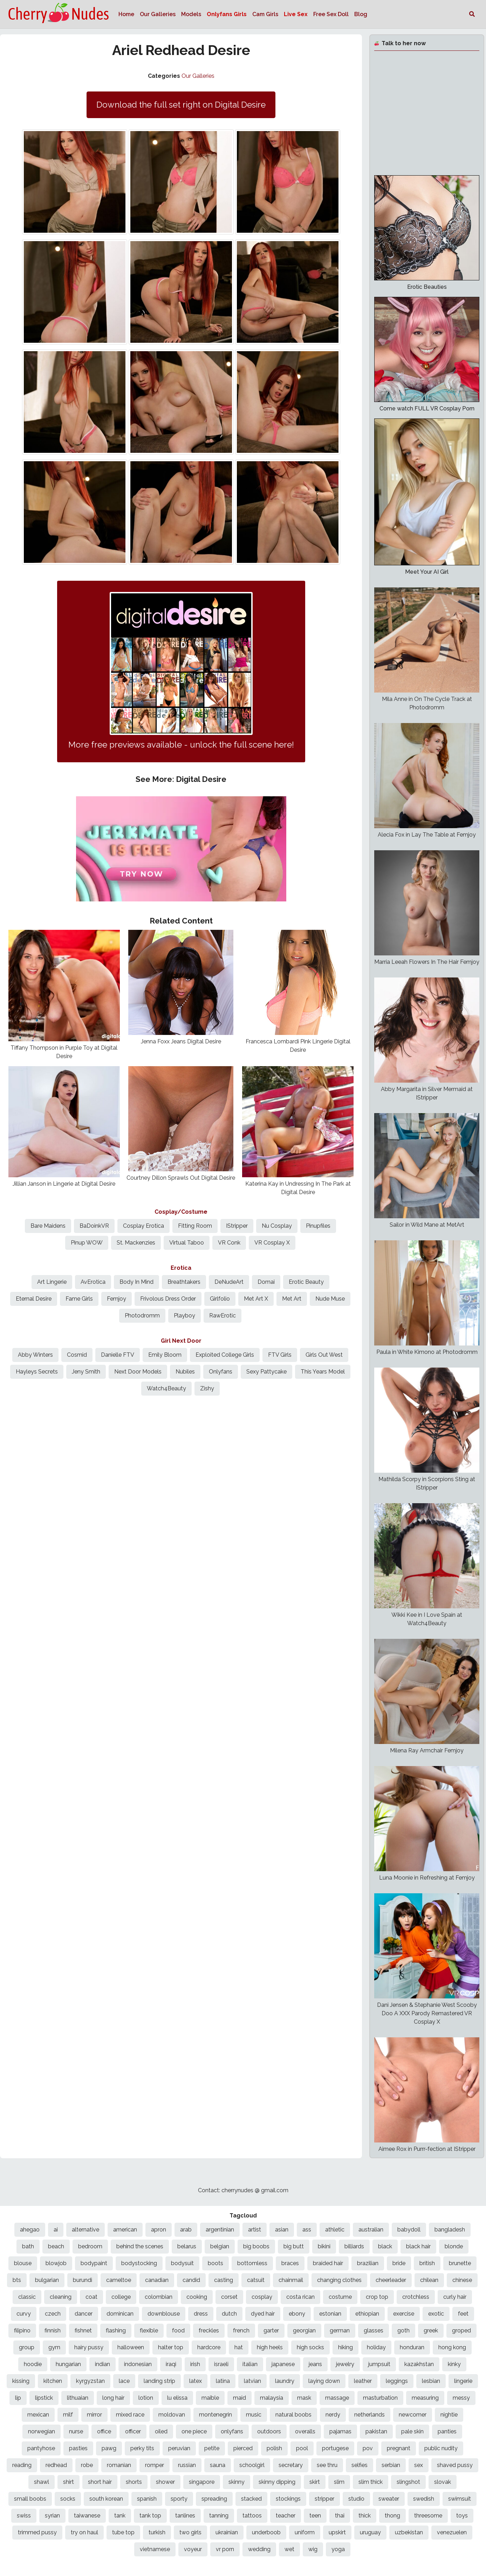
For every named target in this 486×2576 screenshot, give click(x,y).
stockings (288, 2498)
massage (337, 2397)
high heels (270, 2347)
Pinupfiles (318, 1225)
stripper (324, 2498)
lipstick (44, 2397)
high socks (310, 2347)
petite (211, 2448)
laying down (324, 2381)
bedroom (90, 2246)
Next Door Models (138, 1371)
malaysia (271, 2397)
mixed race (130, 2414)
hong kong (452, 2347)
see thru (327, 2465)
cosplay (262, 2297)
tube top (123, 2532)
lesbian (431, 2381)
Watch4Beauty (166, 1388)
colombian (158, 2297)
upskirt (337, 2532)
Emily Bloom (165, 1354)
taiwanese (87, 2515)
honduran (412, 2347)
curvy (23, 2313)
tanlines (185, 2515)
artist (254, 2229)
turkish (157, 2532)
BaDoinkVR (94, 1225)
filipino (22, 2330)
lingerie (463, 2381)
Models (191, 14)
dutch (229, 2313)
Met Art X (256, 1298)
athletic (334, 2229)
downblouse (164, 2313)
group (26, 2347)
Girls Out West (324, 1354)
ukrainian (226, 2532)
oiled (161, 2431)
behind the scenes (139, 2246)
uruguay (370, 2532)
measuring (425, 2397)
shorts (134, 2482)
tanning (218, 2515)
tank (119, 2515)
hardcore (208, 2347)
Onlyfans (220, 1371)
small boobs (30, 2498)
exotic (436, 2313)
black (385, 2246)
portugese (335, 2448)
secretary (291, 2465)
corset (229, 2297)
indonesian (138, 2364)
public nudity (441, 2448)
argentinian (220, 2229)
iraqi (171, 2364)
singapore (201, 2482)
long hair (113, 2397)
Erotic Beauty (306, 1282)
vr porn (225, 2549)
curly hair (454, 2297)
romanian (119, 2465)
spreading (214, 2498)
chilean (429, 2280)
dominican (120, 2313)
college (121, 2297)
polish (274, 2448)
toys (462, 2515)
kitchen (52, 2381)
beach (56, 2246)
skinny (236, 2482)
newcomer (412, 2414)
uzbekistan (409, 2532)
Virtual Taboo (186, 1242)
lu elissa (177, 2397)
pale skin (412, 2431)
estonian (330, 2313)
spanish (147, 2498)
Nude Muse (330, 1298)
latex (195, 2381)
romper (154, 2465)
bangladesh (449, 2229)
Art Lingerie (52, 1282)
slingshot (408, 2482)
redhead (56, 2465)
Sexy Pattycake (266, 1371)
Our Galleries (158, 14)
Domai (266, 1282)
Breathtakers (183, 1282)
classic (27, 2297)
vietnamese (155, 2549)
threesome (428, 2515)
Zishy (207, 1388)
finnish (53, 2330)
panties (447, 2431)
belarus (186, 2246)
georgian (304, 2330)
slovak (442, 2482)
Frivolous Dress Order (168, 1298)
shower (165, 2482)
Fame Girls (79, 1298)
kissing (20, 2381)
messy (461, 2397)
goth (403, 2330)
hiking (345, 2347)
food (178, 2330)
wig (312, 2549)
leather (363, 2381)
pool (302, 2448)
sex (418, 2465)
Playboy (184, 1315)
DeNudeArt (229, 1282)
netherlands (369, 2414)
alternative (85, 2229)
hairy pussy (88, 2347)
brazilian (367, 2263)
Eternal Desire (34, 1298)
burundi (82, 2280)
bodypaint (94, 2263)
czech (53, 2313)
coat (91, 2297)
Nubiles (185, 1371)
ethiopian (367, 2313)
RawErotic (222, 1315)
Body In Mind (136, 1282)
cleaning (60, 2297)
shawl (41, 2482)
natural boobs (293, 2414)
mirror (94, 2414)
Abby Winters (35, 1354)
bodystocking (139, 2263)
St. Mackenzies (136, 1242)
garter (271, 2330)
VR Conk (229, 1242)
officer (133, 2431)
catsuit (256, 2280)
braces (290, 2263)
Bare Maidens (48, 1225)
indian (102, 2364)
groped (461, 2330)
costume (340, 2297)
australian (370, 2229)
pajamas (340, 2431)
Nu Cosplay (277, 1225)
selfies (359, 2465)
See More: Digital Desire (181, 779)
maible (210, 2397)
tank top (150, 2515)
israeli (221, 2364)
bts (17, 2280)
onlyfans (232, 2431)
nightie (449, 2414)
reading (22, 2465)
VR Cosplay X (272, 1242)
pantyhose (41, 2448)
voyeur (193, 2549)
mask (304, 2397)
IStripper (237, 1225)
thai (339, 2515)
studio (356, 2498)
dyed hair (263, 2313)
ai (56, 2229)
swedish (423, 2498)
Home (126, 14)
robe (87, 2465)
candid (191, 2280)
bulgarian (47, 2280)
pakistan (376, 2431)
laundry (284, 2381)
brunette (460, 2263)
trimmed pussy (37, 2532)
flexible (149, 2330)
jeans (315, 2364)
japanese (283, 2364)
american (125, 2229)
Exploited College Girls (225, 1354)
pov (368, 2448)
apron (158, 2229)
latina (223, 2381)
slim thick (370, 2482)
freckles (209, 2330)
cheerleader (391, 2280)
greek (431, 2330)
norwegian (41, 2431)
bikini (324, 2246)
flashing (116, 2330)
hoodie (33, 2364)
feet (463, 2313)
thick (364, 2515)
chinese (462, 2280)
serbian (391, 2465)
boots (215, 2263)
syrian (52, 2515)
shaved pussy (455, 2465)
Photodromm (142, 1315)
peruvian (179, 2448)
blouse (23, 2263)
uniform (305, 2532)
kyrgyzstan (90, 2381)
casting (223, 2280)
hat (238, 2347)
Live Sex (296, 14)
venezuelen (452, 2532)
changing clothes (339, 2280)
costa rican (300, 2297)
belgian (219, 2246)
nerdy (333, 2414)
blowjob (56, 2263)
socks (67, 2498)
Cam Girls (265, 14)
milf (68, 2414)
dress (201, 2313)
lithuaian (77, 2397)
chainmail (291, 2280)
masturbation (380, 2397)
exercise (403, 2313)
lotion (145, 2397)
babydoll (408, 2229)
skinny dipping (277, 2482)
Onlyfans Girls (227, 14)
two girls (190, 2532)
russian (187, 2465)
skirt (314, 2482)
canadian (157, 2280)
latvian (252, 2381)
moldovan (171, 2414)
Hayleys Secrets (37, 1371)
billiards (354, 2246)
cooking (196, 2297)
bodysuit (182, 2263)
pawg (109, 2448)
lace (124, 2381)
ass (306, 2229)
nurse (76, 2431)
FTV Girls (280, 1354)
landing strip (159, 2381)
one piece (194, 2431)
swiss (24, 2515)
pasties (78, 2448)
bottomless (252, 2263)
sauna (217, 2465)
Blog (360, 14)
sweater (388, 2498)
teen (315, 2515)
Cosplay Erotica (143, 1225)
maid (239, 2397)
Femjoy (116, 1298)
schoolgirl (252, 2465)
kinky (454, 2364)
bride (398, 2263)
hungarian (68, 2364)
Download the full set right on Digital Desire (181, 105)
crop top (377, 2297)
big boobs (256, 2246)
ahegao (30, 2229)
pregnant (398, 2448)
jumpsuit (379, 2364)
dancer (84, 2313)
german (340, 2330)
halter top (170, 2347)
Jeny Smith (86, 1371)
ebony (297, 2313)
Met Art (291, 1298)
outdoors (269, 2431)
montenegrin (215, 2414)
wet (289, 2549)
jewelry (345, 2364)
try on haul (84, 2532)
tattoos (252, 2515)
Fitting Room (195, 1225)
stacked (251, 2498)
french (241, 2330)
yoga (338, 2549)
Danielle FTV (117, 1354)
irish (195, 2364)
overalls (305, 2431)
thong (392, 2515)
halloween (130, 2347)
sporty (179, 2498)
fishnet (83, 2330)
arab (186, 2229)
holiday (376, 2347)
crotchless (415, 2297)
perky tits (142, 2448)
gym (54, 2347)
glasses (373, 2330)
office (104, 2431)
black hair (418, 2246)
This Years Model (323, 1371)
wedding (259, 2549)
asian (281, 2229)
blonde (454, 2246)
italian (250, 2364)
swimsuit (459, 2498)
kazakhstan (419, 2364)
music (253, 2414)
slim (339, 2482)
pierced (243, 2448)
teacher (285, 2515)
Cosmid (77, 1354)
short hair (100, 2482)
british (427, 2263)
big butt (293, 2246)
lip (18, 2397)
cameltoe (118, 2280)
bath (28, 2246)
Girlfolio (220, 1298)
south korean (106, 2498)
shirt (68, 2482)
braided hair (328, 2263)
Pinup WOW (87, 1242)
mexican (38, 2414)
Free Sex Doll (331, 14)
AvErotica (93, 1282)
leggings (397, 2381)
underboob (266, 2532)
